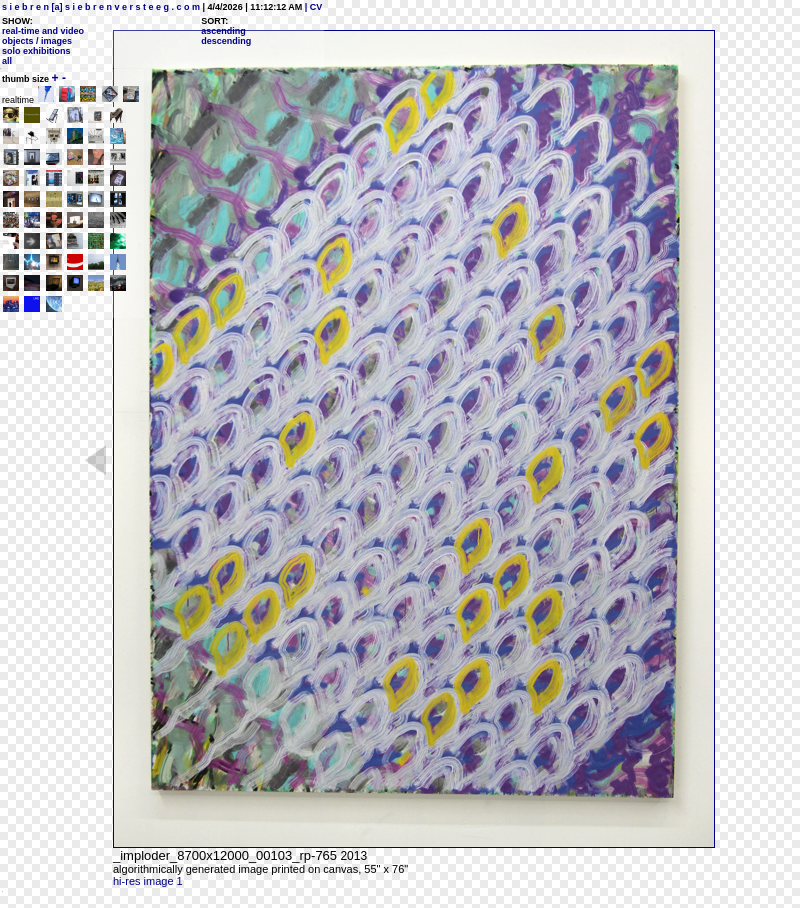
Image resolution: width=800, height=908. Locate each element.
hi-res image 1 (148, 881)
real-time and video (43, 31)
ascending (223, 31)
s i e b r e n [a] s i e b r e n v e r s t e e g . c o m (101, 7)
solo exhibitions (36, 51)
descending (226, 41)
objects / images (37, 41)
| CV (312, 7)
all (7, 61)
